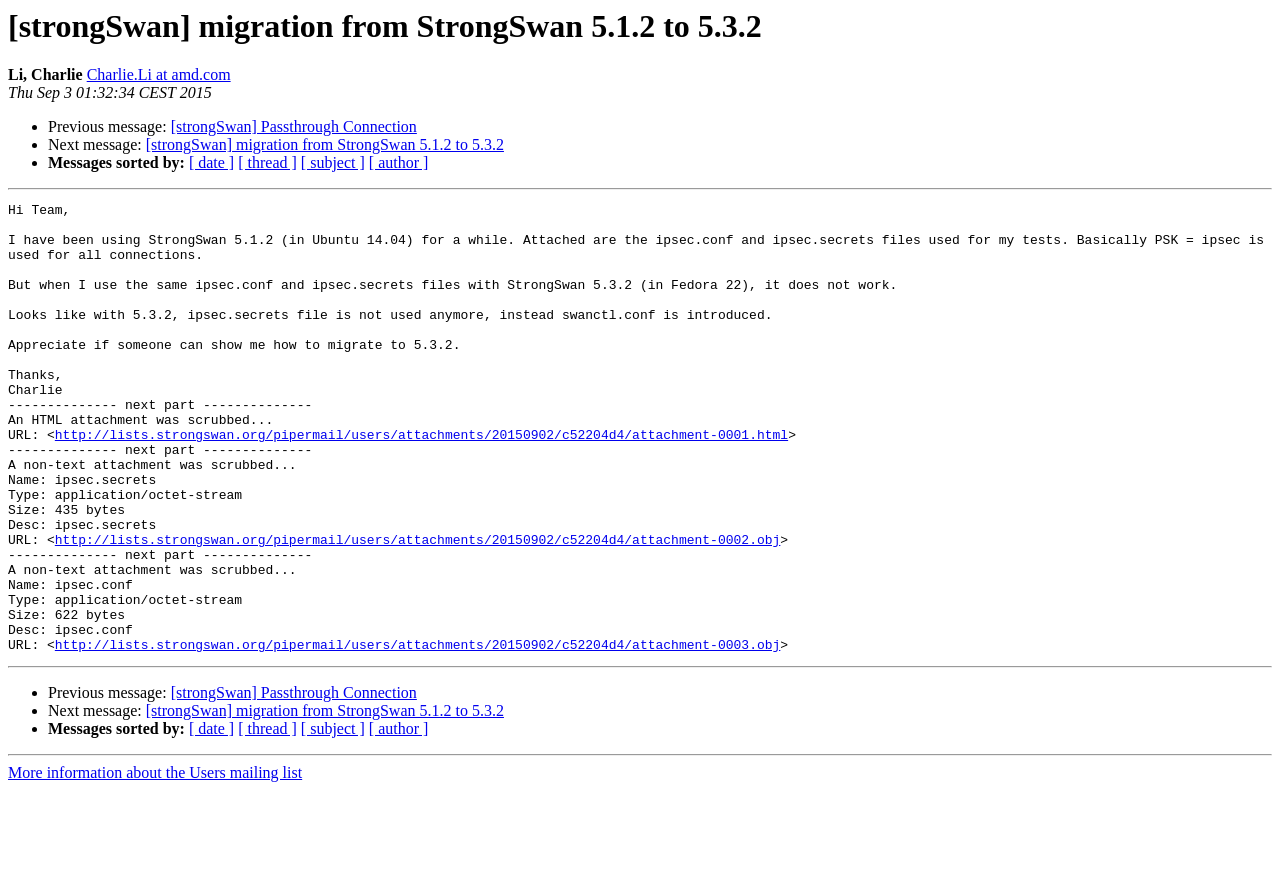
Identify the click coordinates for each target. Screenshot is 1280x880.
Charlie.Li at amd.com (159, 74)
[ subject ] (333, 162)
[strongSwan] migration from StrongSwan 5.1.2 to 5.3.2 (325, 144)
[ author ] (399, 162)
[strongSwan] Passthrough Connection (294, 126)
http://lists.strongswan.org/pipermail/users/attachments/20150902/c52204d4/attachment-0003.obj (417, 734)
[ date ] (211, 162)
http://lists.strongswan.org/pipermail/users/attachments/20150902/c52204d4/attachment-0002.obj (417, 608)
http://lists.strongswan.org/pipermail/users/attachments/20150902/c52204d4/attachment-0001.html (421, 482)
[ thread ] (267, 162)
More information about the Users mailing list (155, 862)
